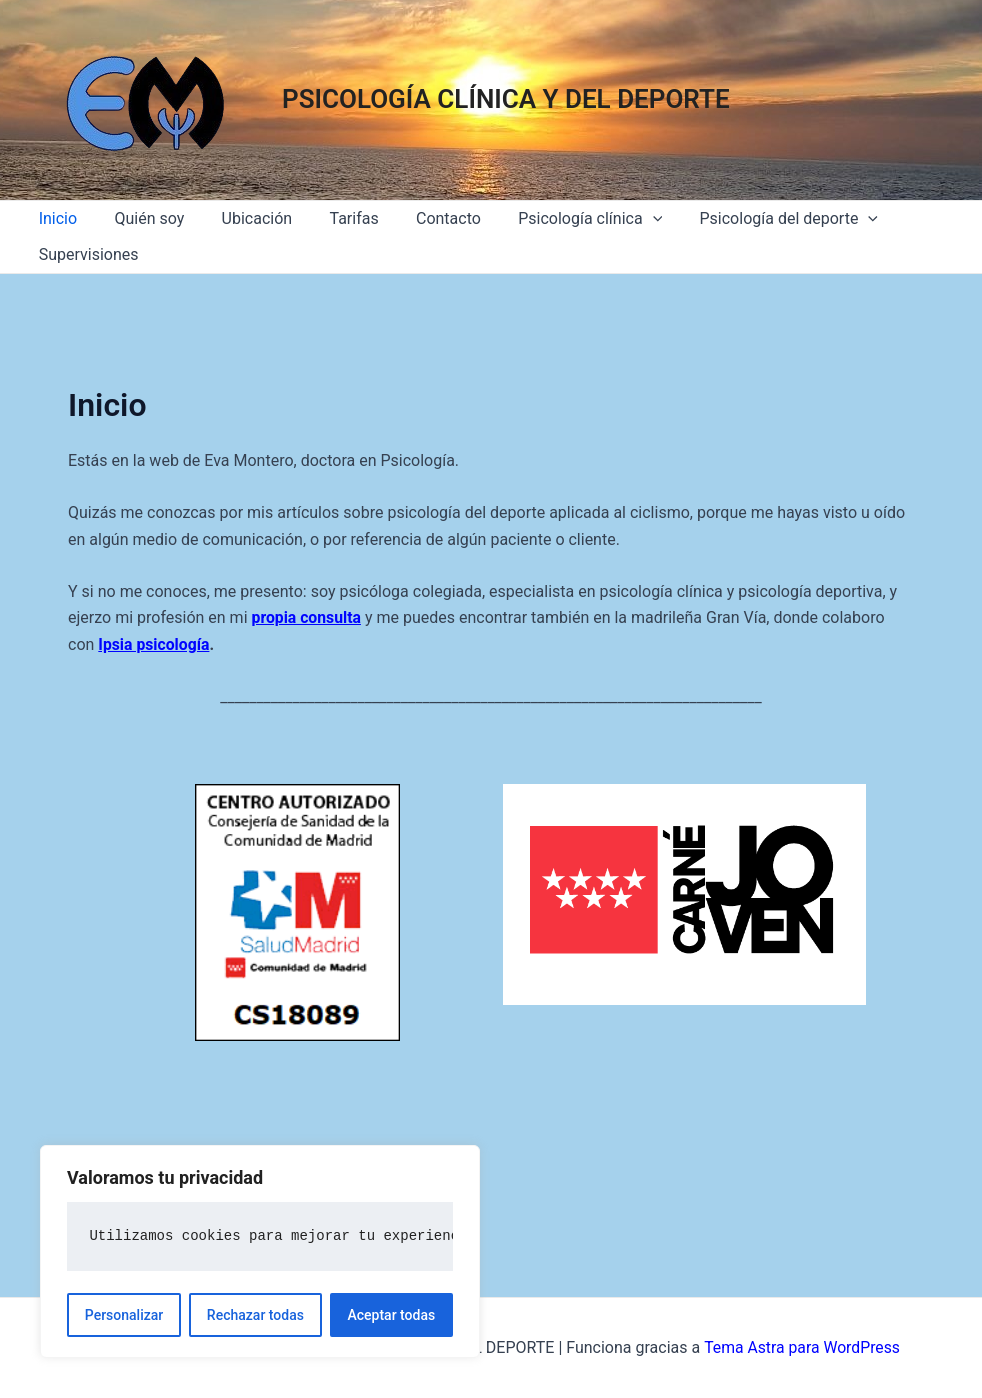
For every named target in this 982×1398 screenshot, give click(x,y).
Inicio (55, 218)
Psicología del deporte (754, 219)
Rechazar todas (255, 1315)
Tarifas (335, 218)
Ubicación (243, 218)
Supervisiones (86, 254)
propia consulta (307, 617)
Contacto (424, 218)
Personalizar (124, 1315)
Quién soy (141, 218)
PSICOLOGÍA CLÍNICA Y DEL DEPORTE (506, 99)
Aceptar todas (392, 1315)
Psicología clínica (561, 219)
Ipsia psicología (154, 644)
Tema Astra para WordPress (801, 1347)
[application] (623, 219)
